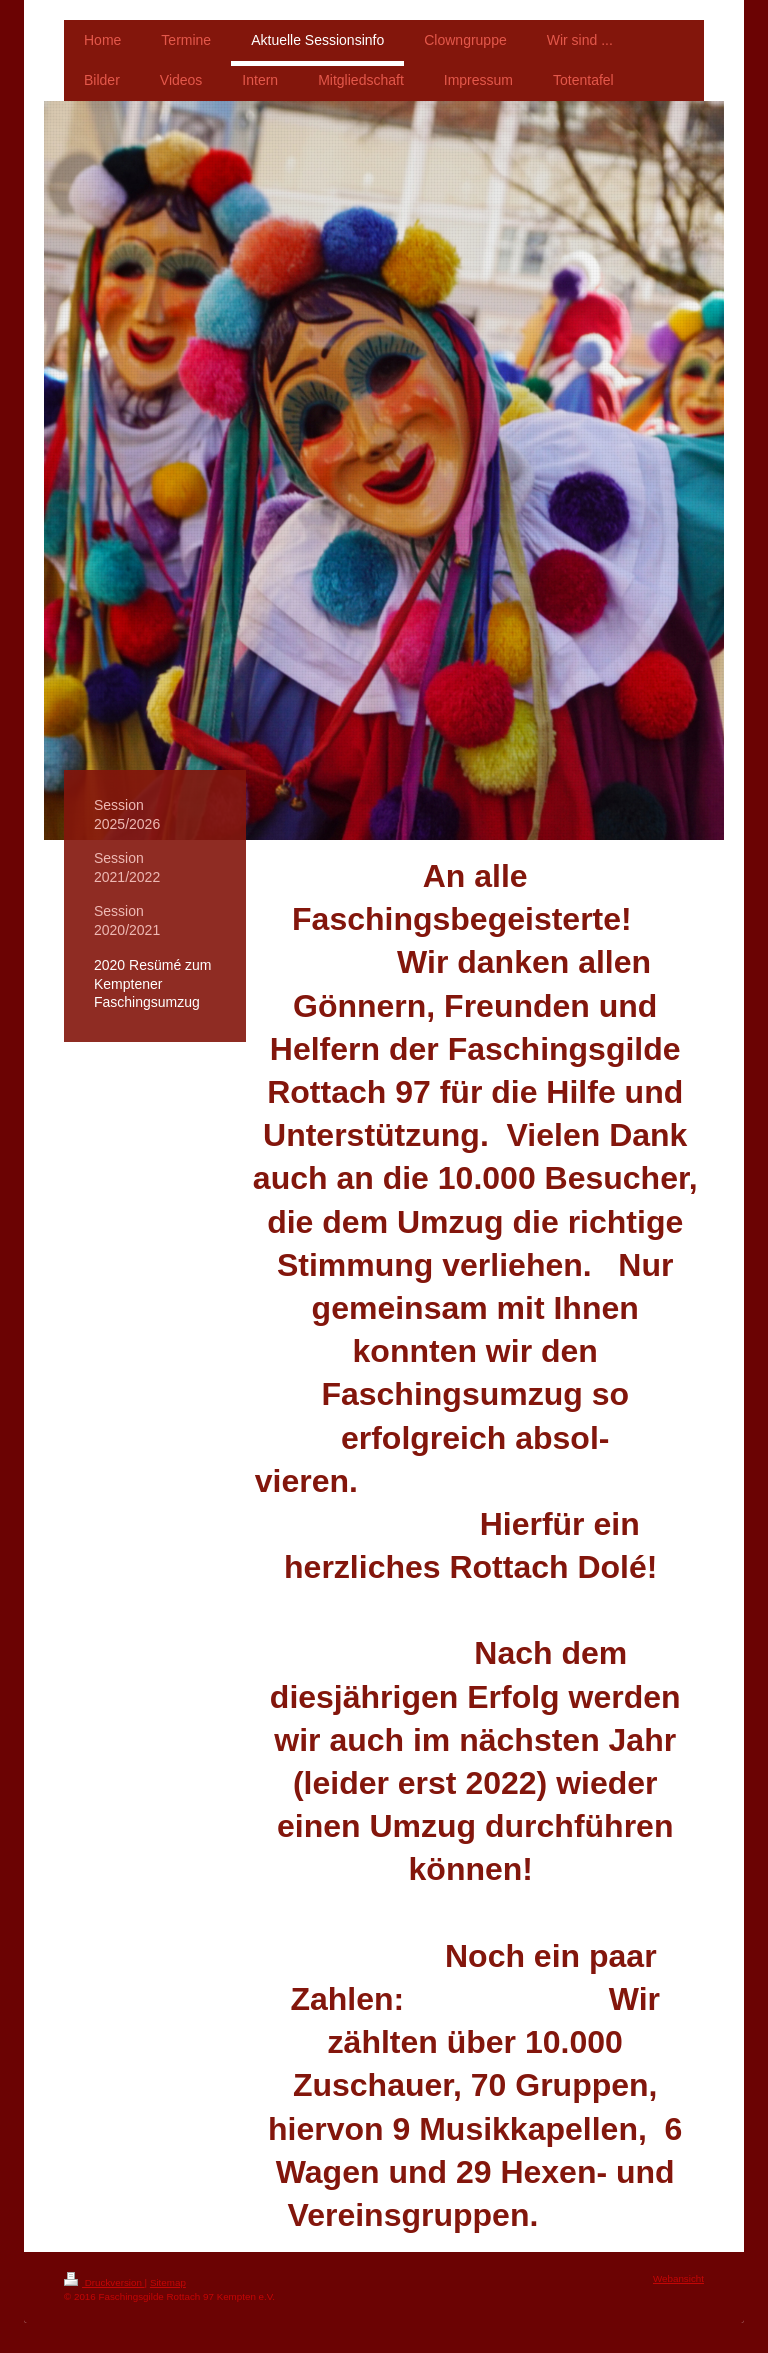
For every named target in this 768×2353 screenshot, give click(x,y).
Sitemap (168, 2282)
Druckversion (104, 2282)
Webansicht (678, 2278)
